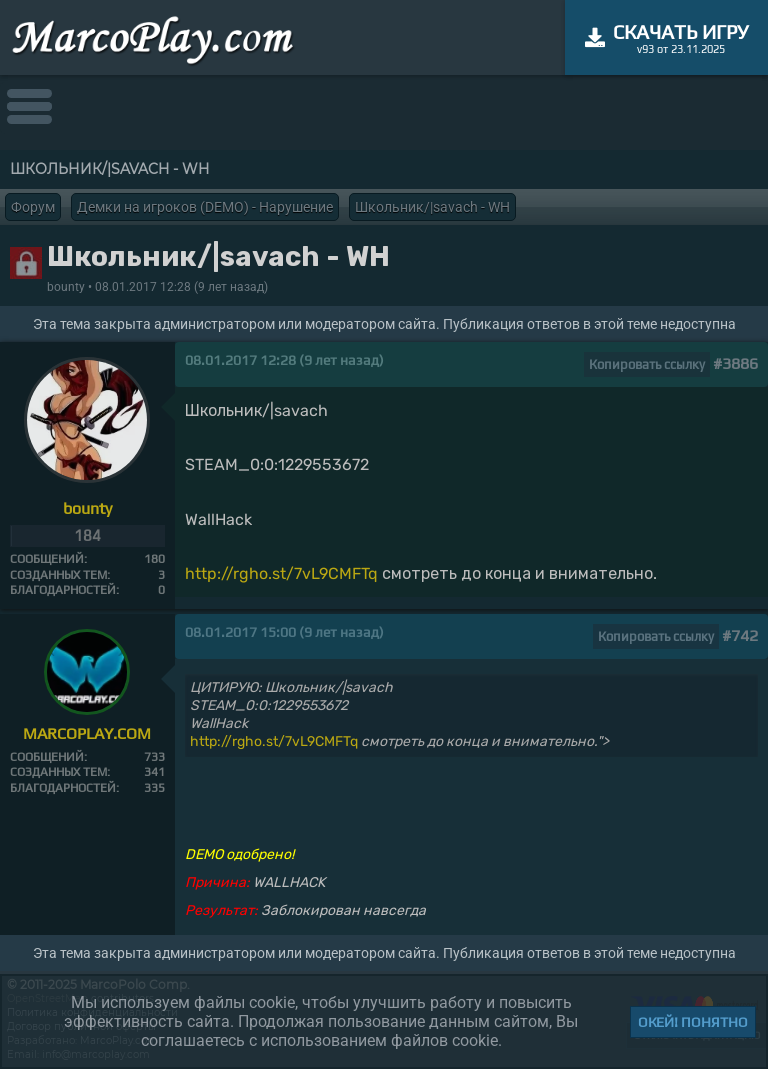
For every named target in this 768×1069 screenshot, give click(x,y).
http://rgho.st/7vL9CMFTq (281, 573)
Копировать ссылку (647, 364)
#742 (740, 635)
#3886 (735, 363)
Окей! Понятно (693, 1022)
